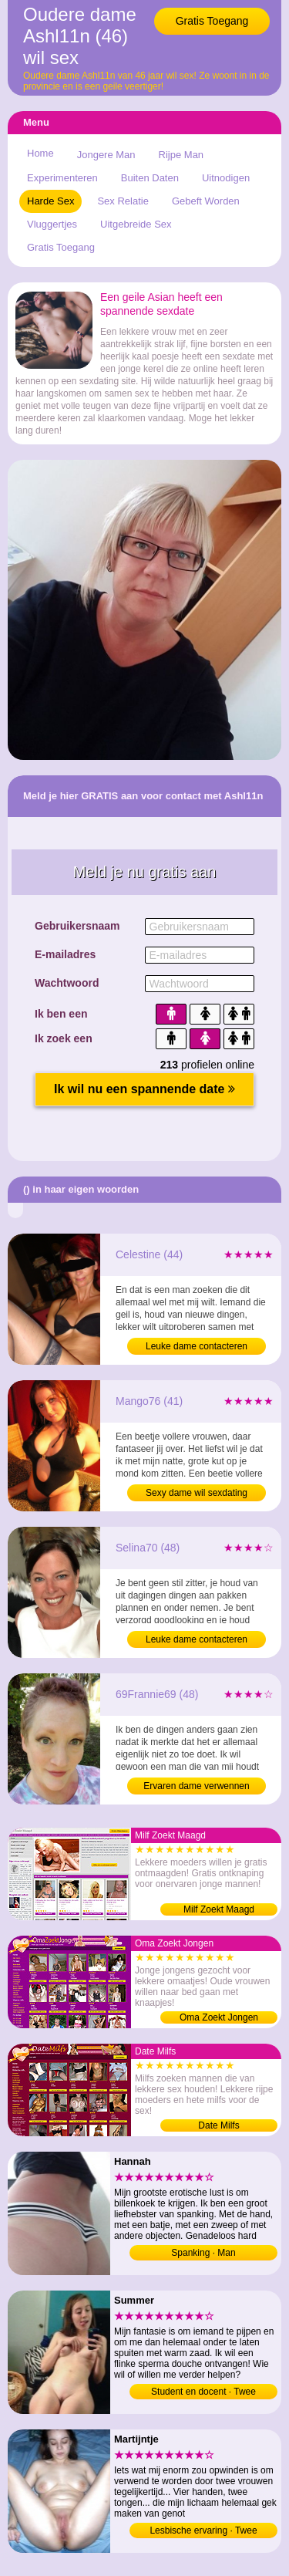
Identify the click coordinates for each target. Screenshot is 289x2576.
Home (40, 153)
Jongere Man (106, 154)
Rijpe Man (181, 154)
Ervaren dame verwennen (196, 1786)
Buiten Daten (150, 178)
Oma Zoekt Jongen (219, 2017)
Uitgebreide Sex (136, 224)
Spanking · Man (203, 2252)
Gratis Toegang (212, 21)
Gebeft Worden (206, 201)
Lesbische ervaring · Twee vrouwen (203, 2531)
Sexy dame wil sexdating (196, 1492)
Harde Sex (50, 201)
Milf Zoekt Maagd (218, 1909)
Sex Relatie (122, 201)
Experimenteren (62, 178)
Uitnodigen (226, 178)
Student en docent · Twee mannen (203, 2392)
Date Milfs (218, 2125)
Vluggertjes (52, 224)
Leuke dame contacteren (196, 1346)
